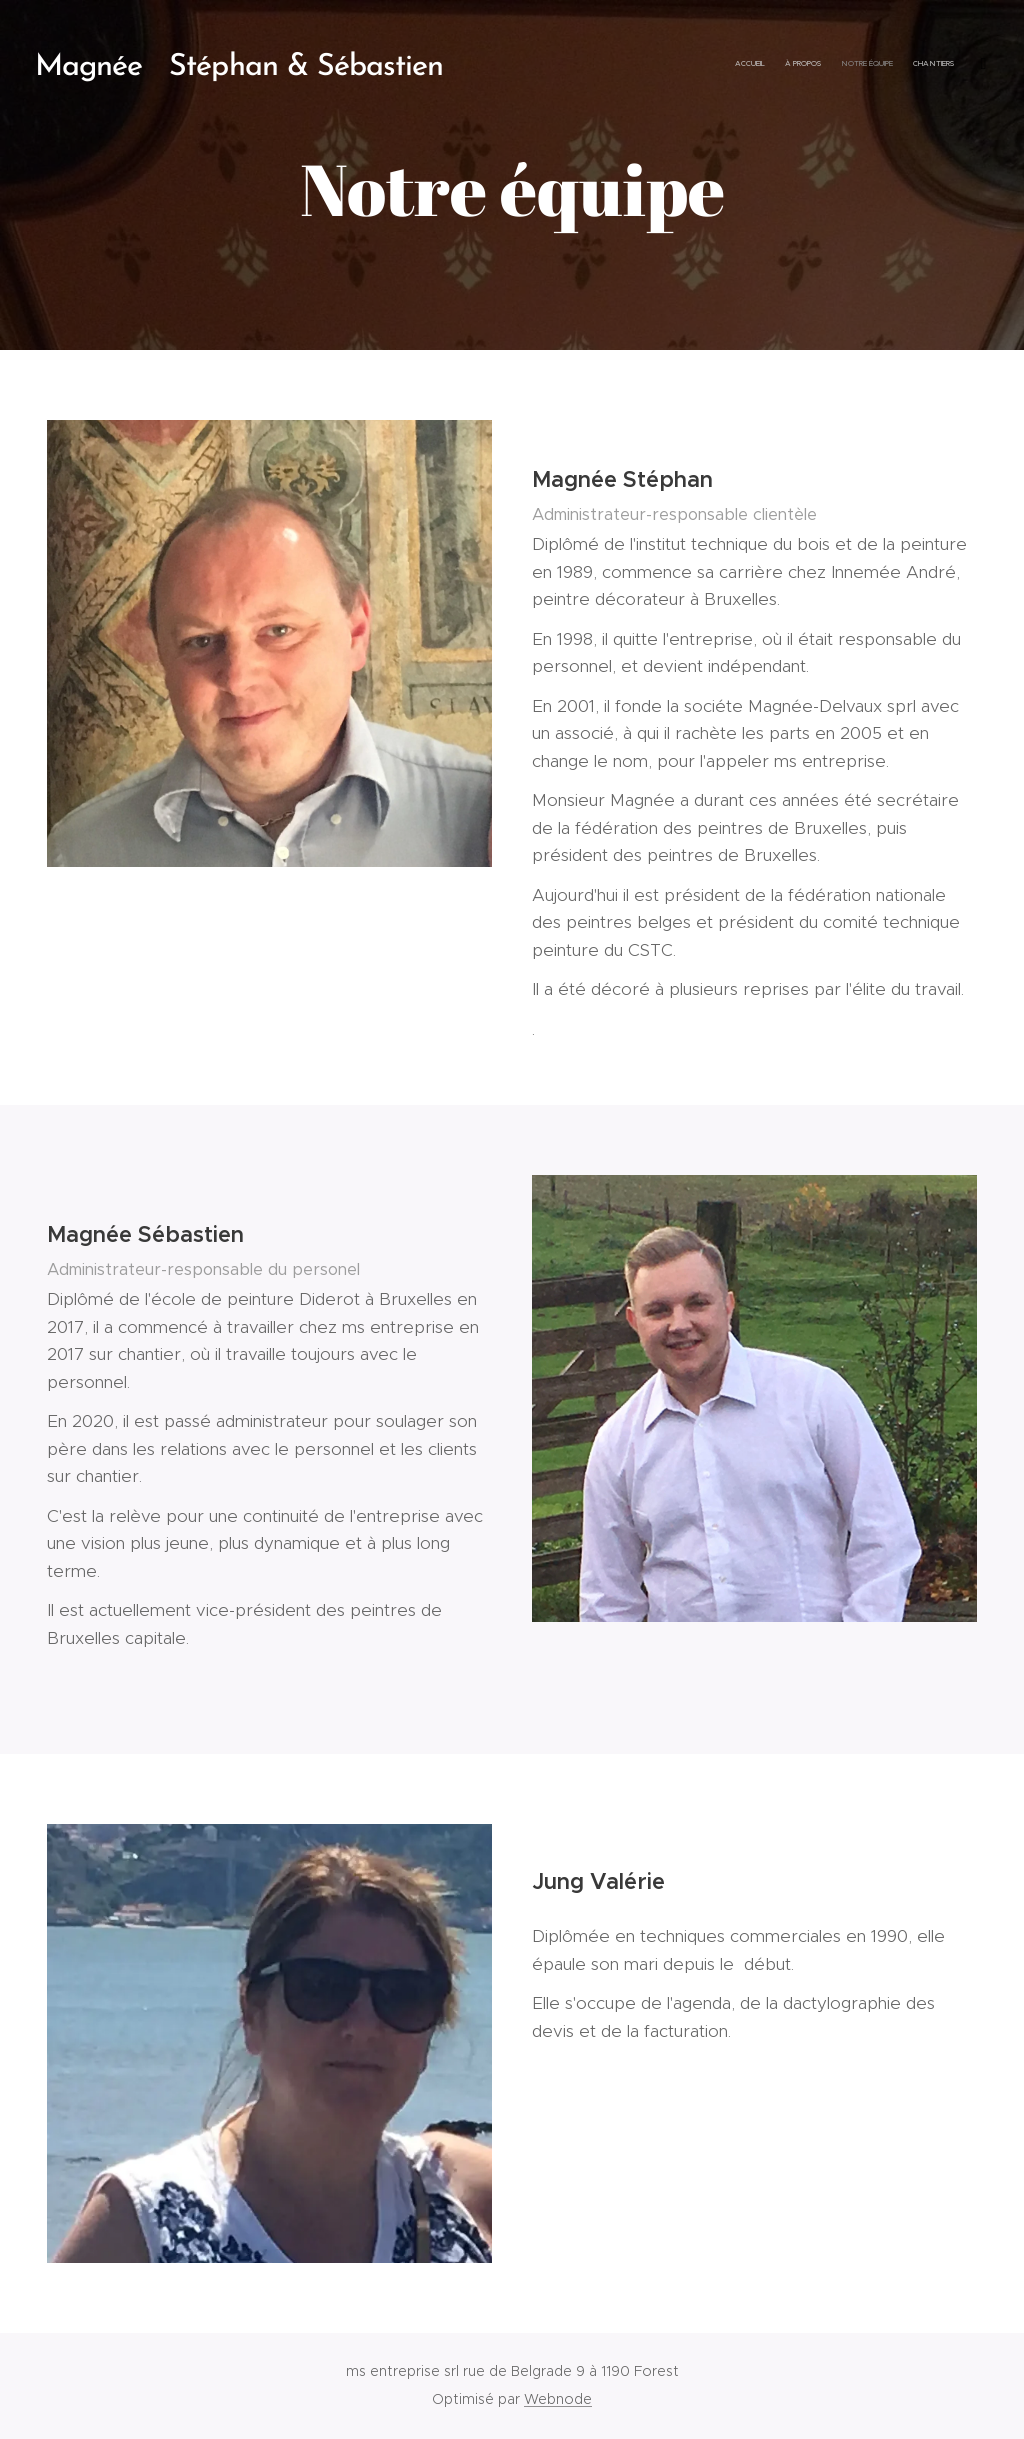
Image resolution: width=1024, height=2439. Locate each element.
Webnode (558, 2399)
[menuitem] (891, 65)
